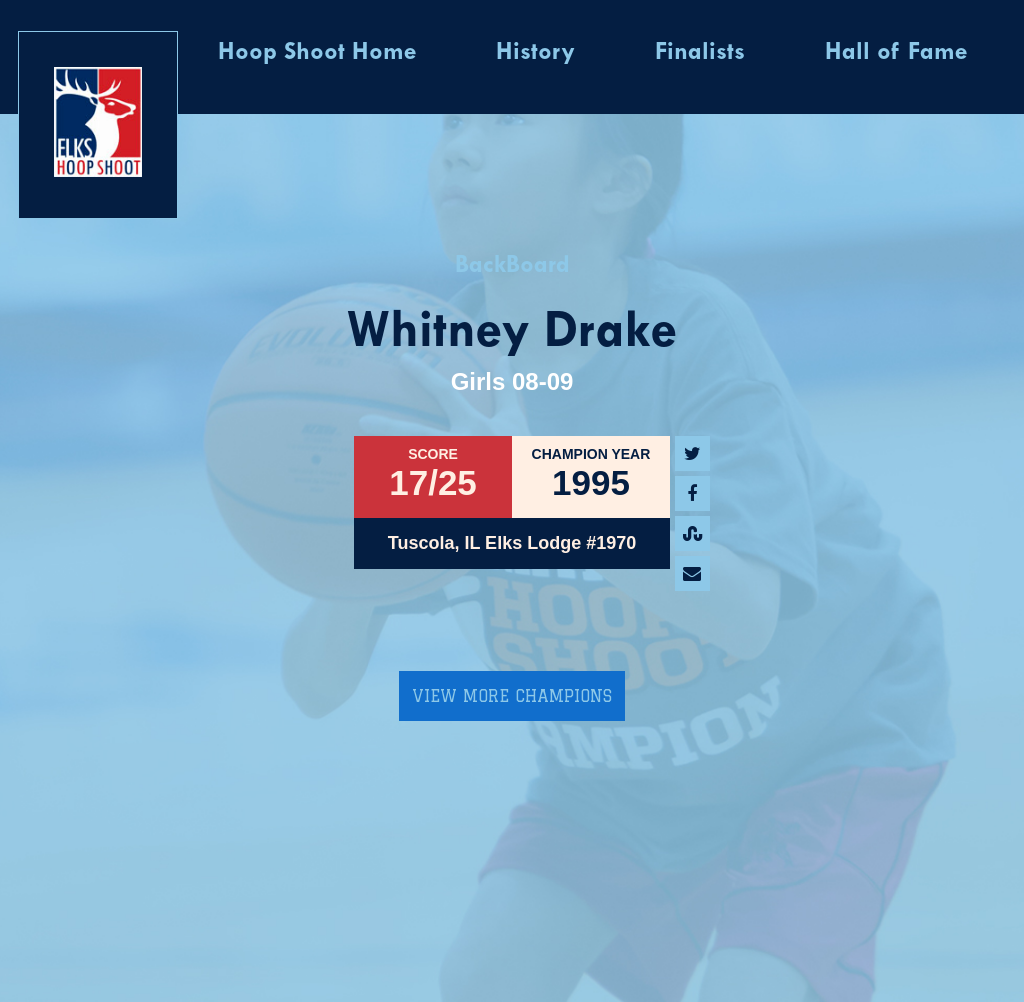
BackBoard (512, 266)
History (535, 53)
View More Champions (512, 696)
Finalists (700, 53)
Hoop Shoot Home (317, 53)
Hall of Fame (896, 53)
